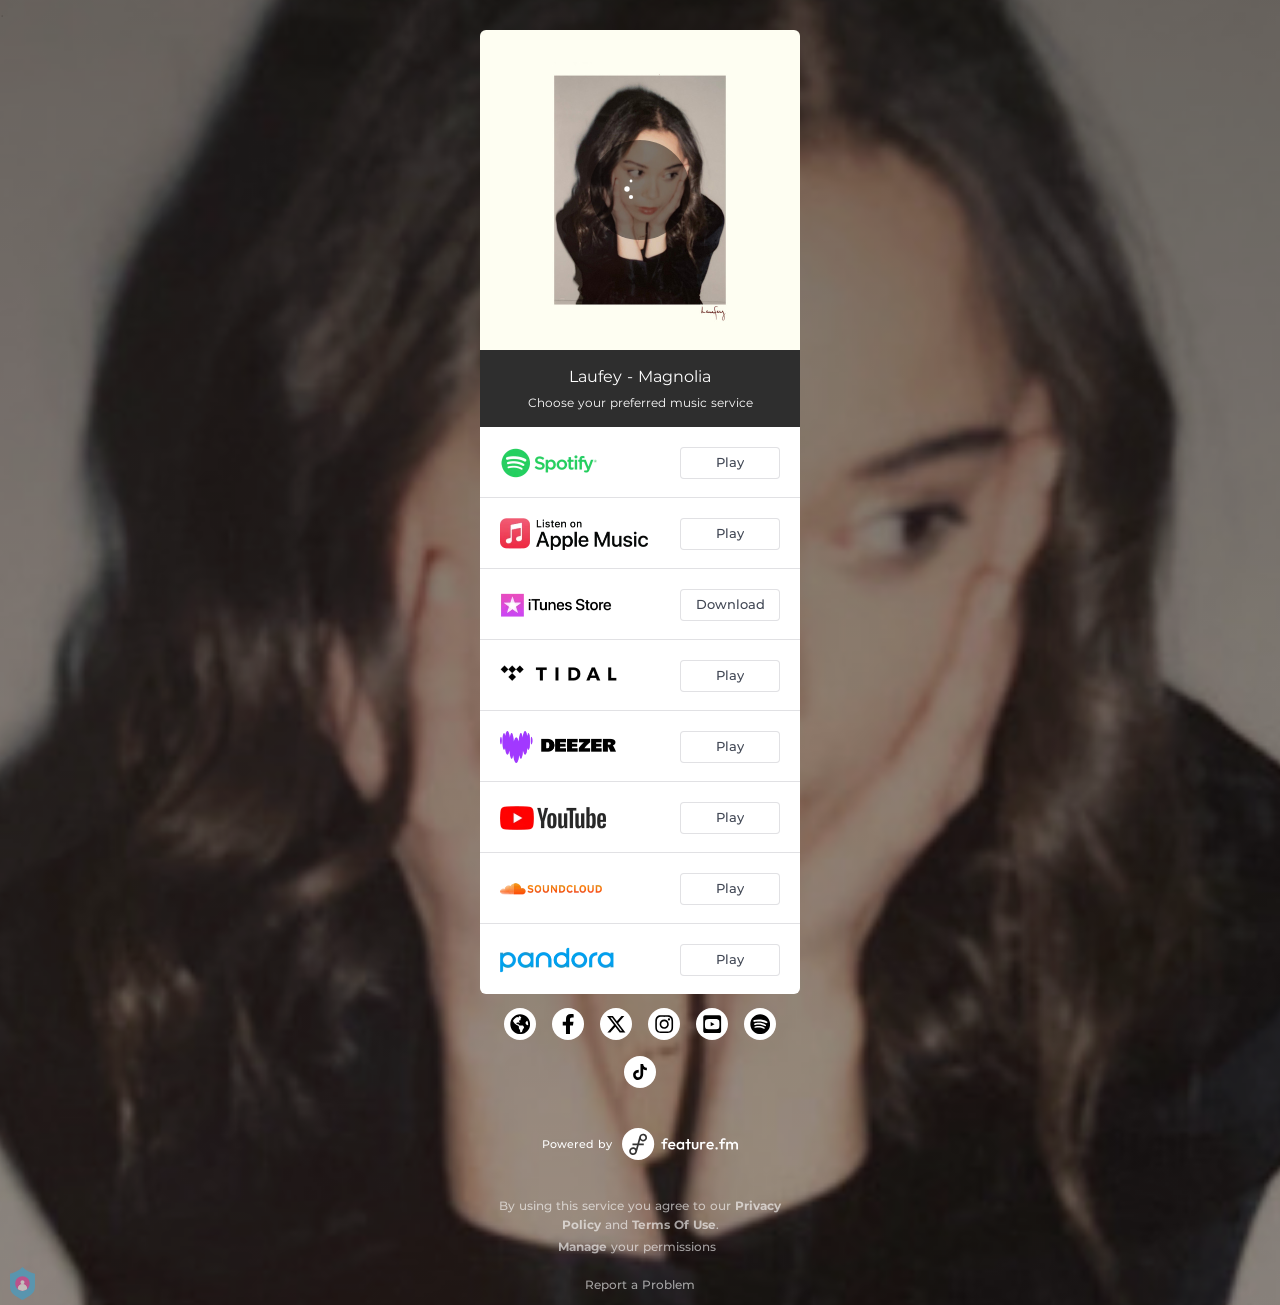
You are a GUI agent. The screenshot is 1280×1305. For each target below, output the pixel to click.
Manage (582, 1246)
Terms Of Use (674, 1224)
